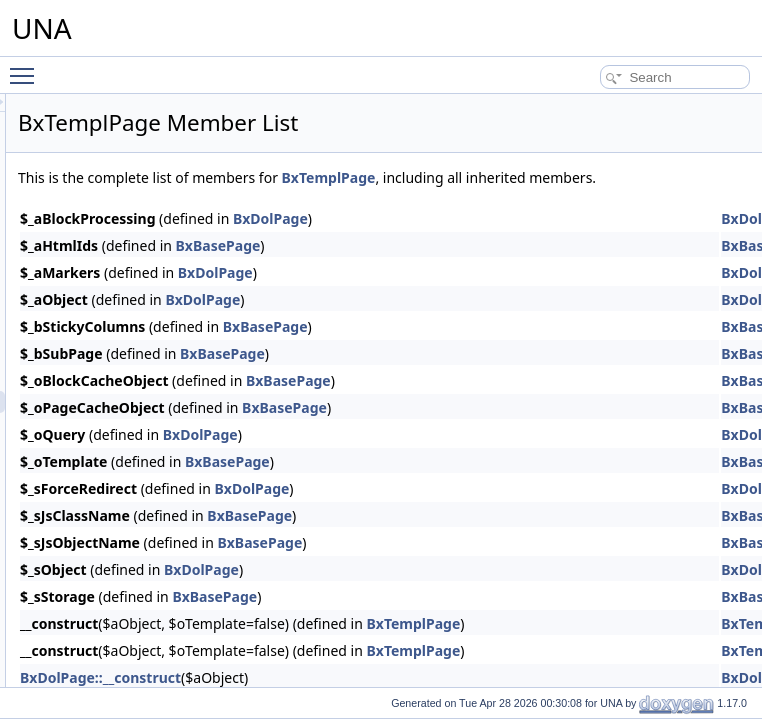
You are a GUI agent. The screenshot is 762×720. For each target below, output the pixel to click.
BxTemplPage (579, 177)
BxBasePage (468, 267)
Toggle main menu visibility (27, 67)
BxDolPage (520, 240)
